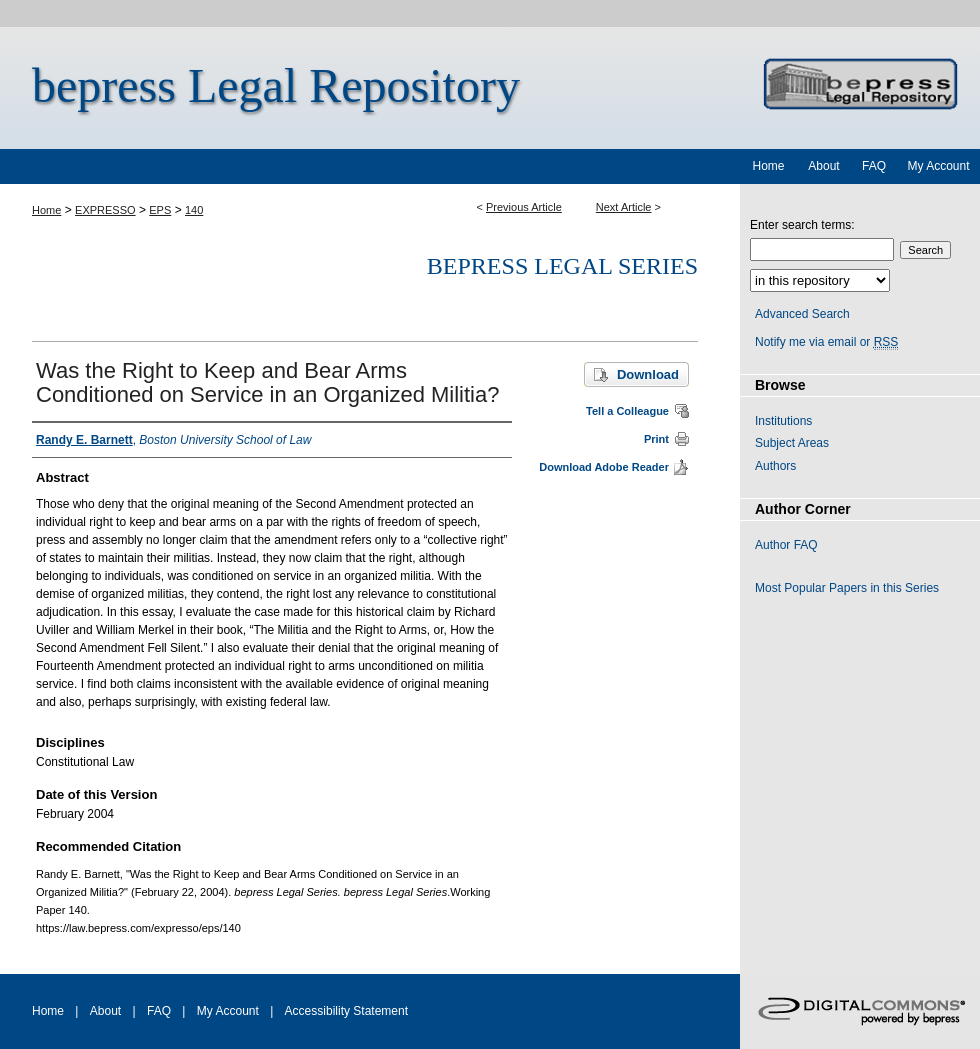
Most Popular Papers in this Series (847, 588)
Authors (775, 466)
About (105, 1011)
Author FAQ (786, 545)
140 (194, 210)
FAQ (159, 1011)
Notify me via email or (826, 342)
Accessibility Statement (346, 1011)
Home (46, 210)
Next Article (624, 207)
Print (656, 439)
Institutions (783, 421)
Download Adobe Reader (604, 467)
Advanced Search (802, 314)
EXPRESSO (105, 210)
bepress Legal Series (562, 266)
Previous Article (524, 207)
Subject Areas (792, 443)
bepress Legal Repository (276, 85)
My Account (228, 1011)
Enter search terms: (802, 225)
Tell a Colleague (627, 411)
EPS (160, 210)
